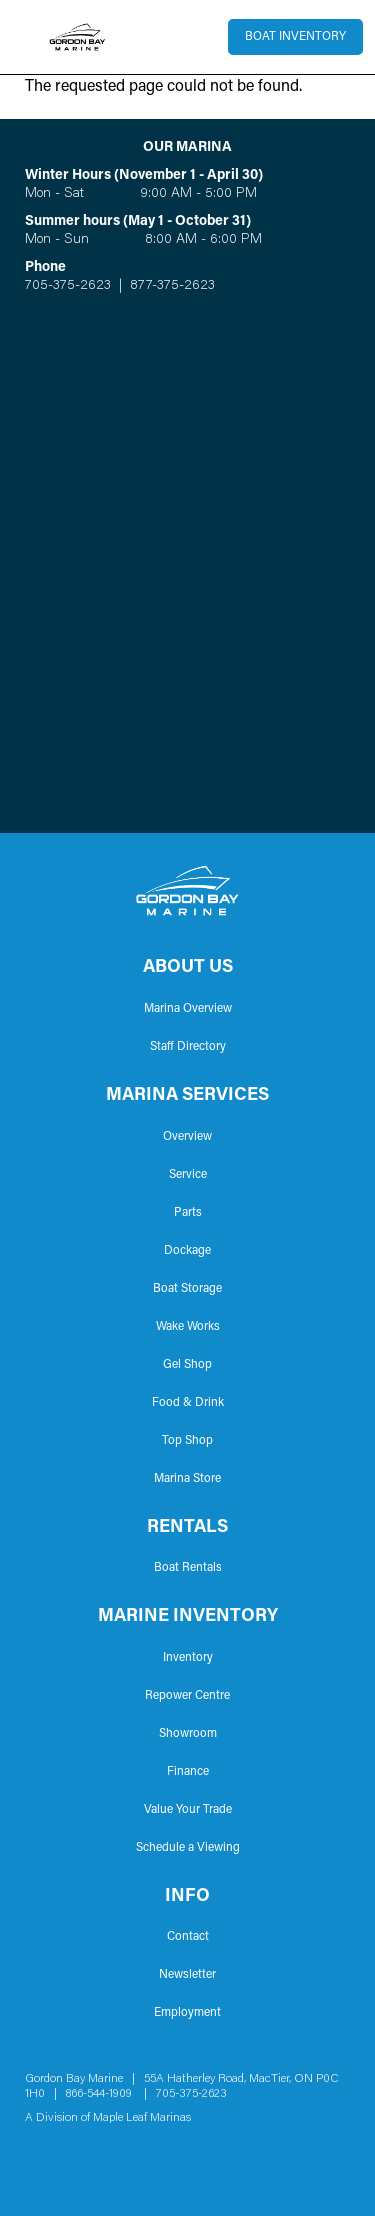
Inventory (188, 1658)
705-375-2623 (68, 286)
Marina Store (187, 1479)
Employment (187, 2013)
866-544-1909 (103, 2094)
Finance (188, 1772)
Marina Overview (188, 1009)
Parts (188, 1213)
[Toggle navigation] (24, 37)
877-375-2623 (170, 286)
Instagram (67, 2156)
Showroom (188, 1734)
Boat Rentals (188, 1568)
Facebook (35, 2156)
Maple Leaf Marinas (142, 2118)
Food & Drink (188, 1403)
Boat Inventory (295, 37)
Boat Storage (187, 1289)
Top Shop (187, 1441)
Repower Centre (187, 1696)
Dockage (187, 1251)
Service (188, 1175)
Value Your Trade (188, 1810)
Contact (188, 1937)
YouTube (99, 2156)
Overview (187, 1137)
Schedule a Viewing (188, 1848)
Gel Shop (187, 1365)
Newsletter (187, 1975)
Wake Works (188, 1327)
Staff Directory (188, 1047)
